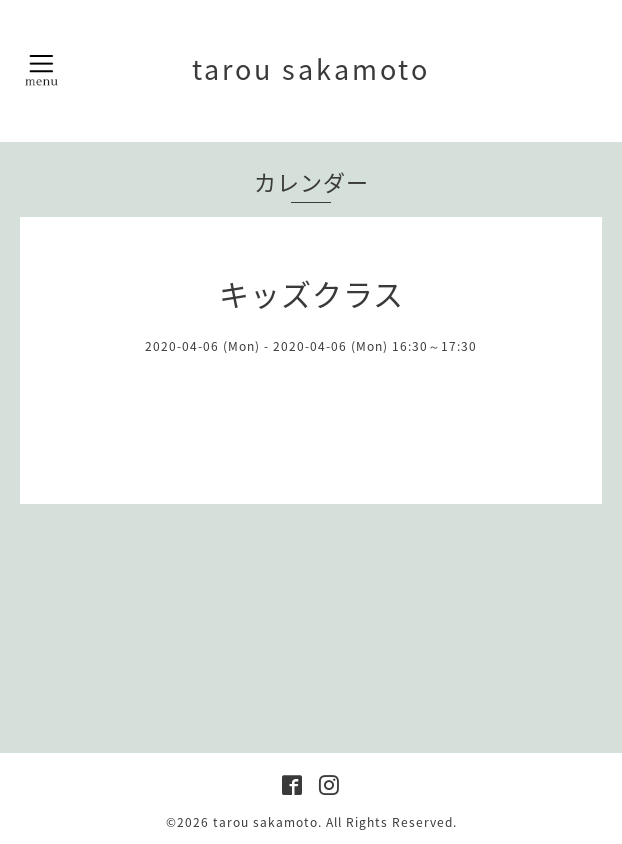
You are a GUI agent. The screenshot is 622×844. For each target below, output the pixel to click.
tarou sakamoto (311, 69)
